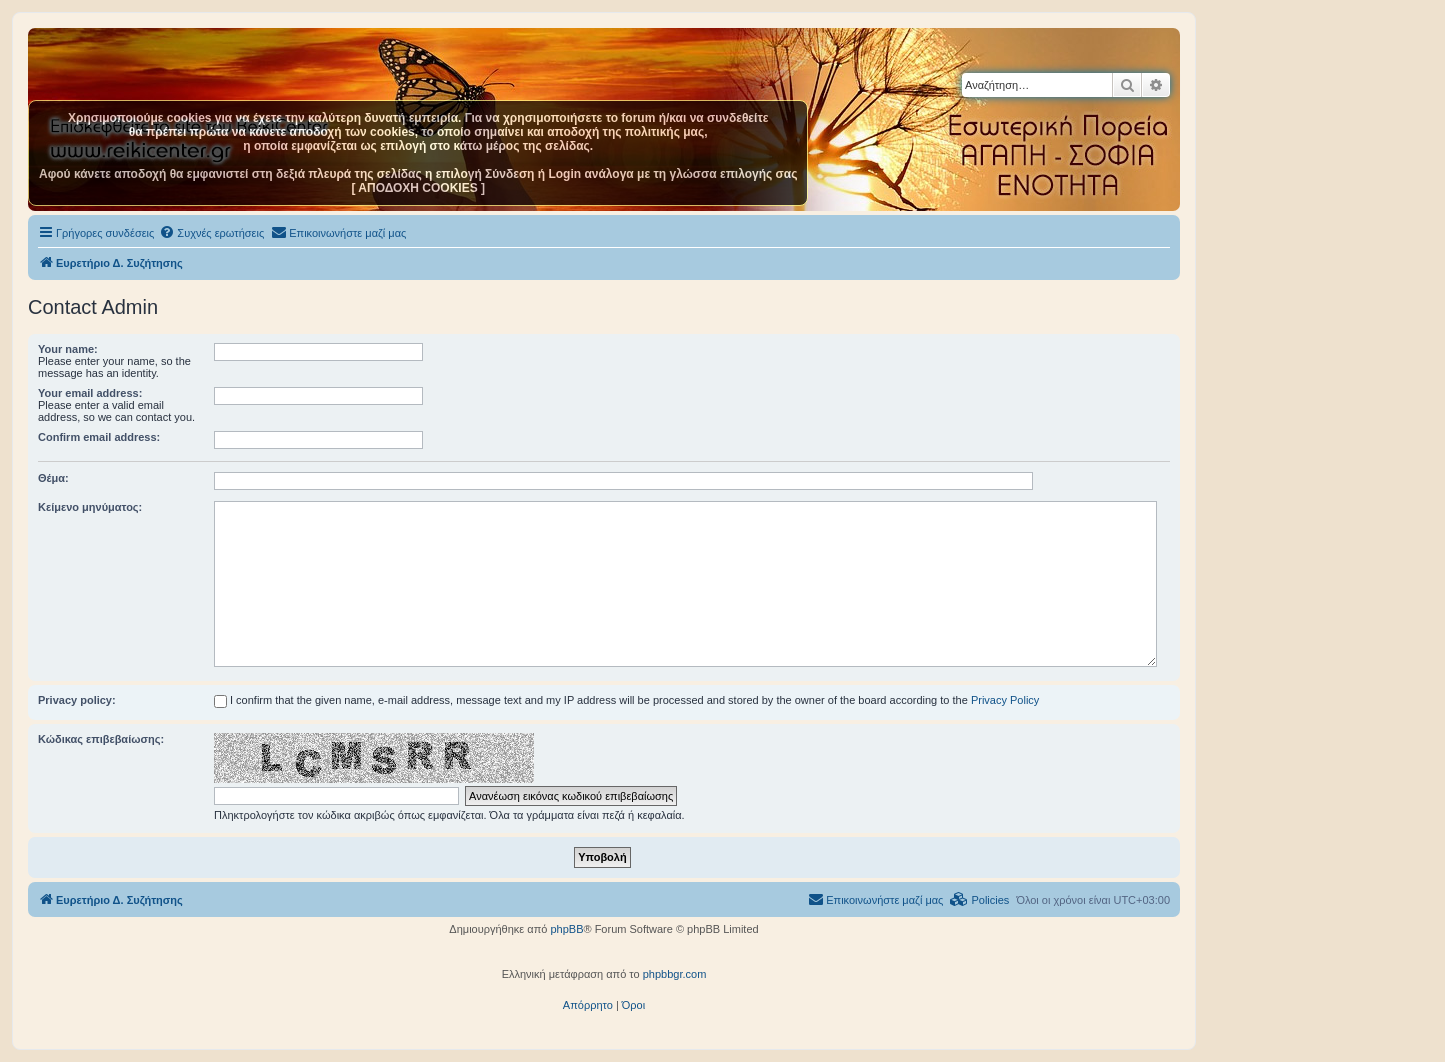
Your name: (68, 349)
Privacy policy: (77, 700)
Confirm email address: (99, 437)
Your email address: (90, 393)
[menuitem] (211, 233)
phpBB (566, 929)
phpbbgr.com (675, 974)
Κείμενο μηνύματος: (90, 507)
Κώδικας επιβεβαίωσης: (101, 739)
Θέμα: (53, 478)
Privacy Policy (1005, 700)
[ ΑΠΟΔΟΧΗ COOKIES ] (418, 188)
